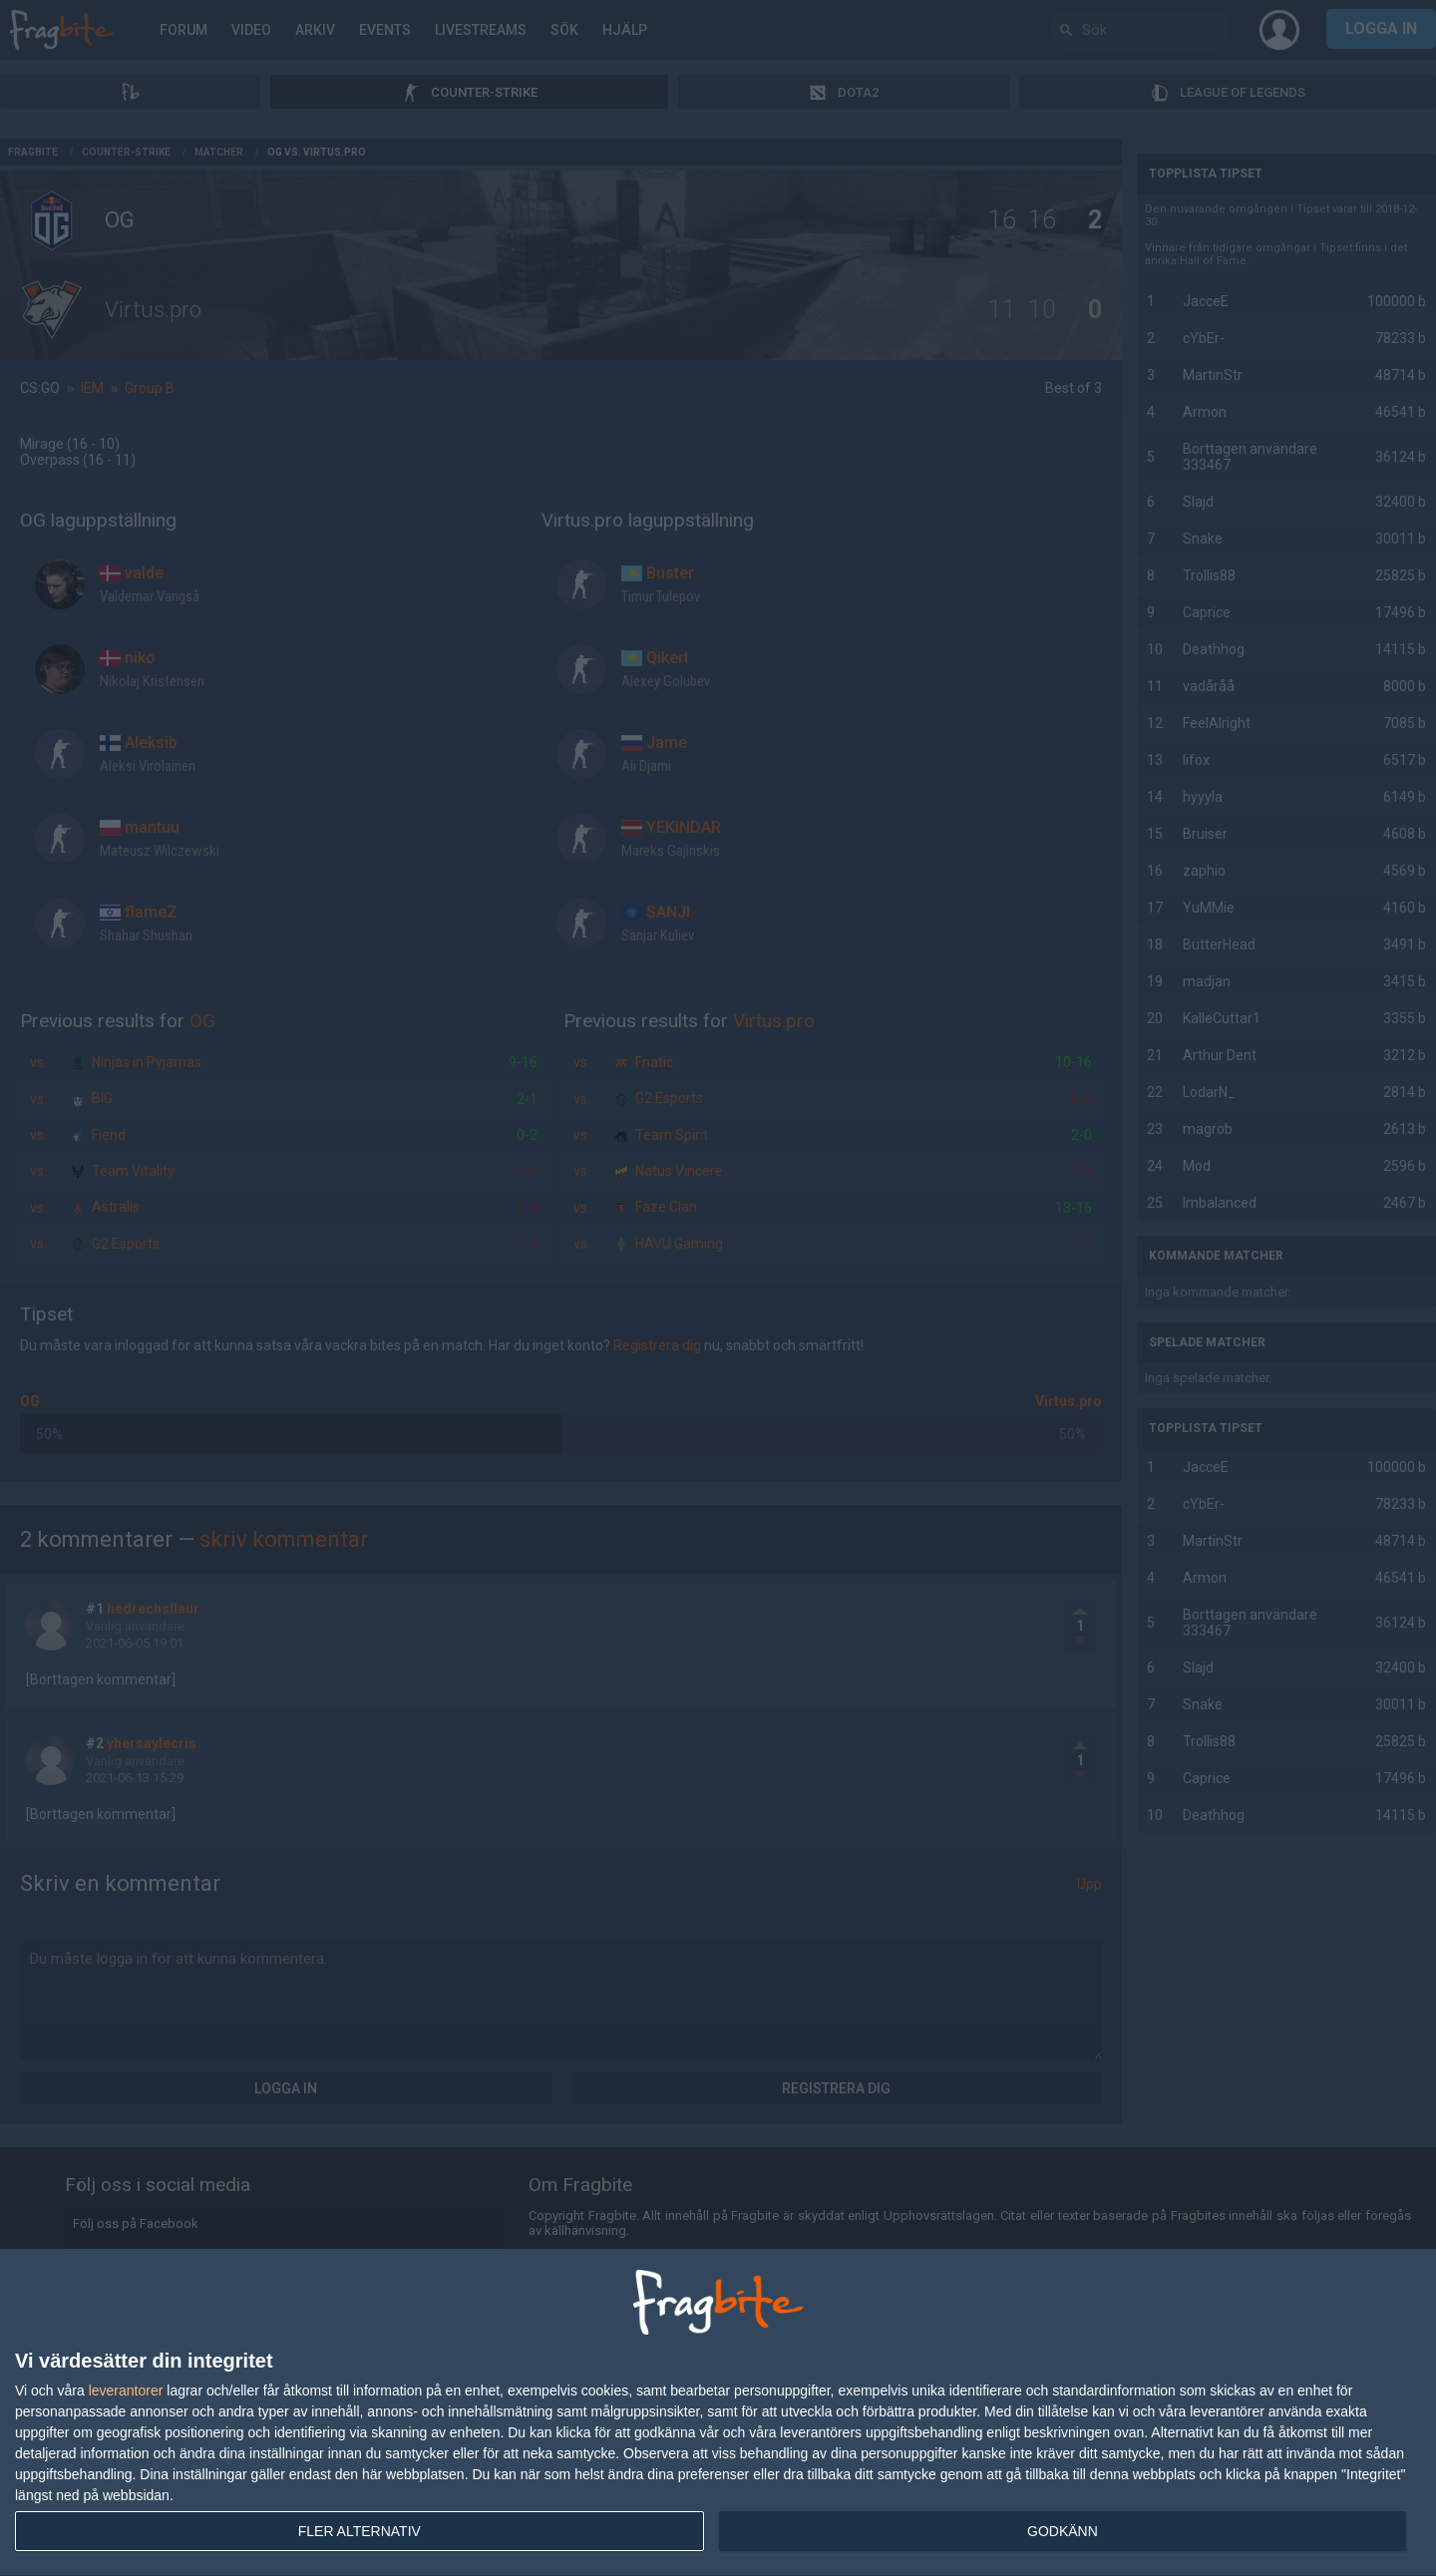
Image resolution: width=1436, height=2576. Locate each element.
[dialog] (718, 2413)
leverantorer (126, 2390)
